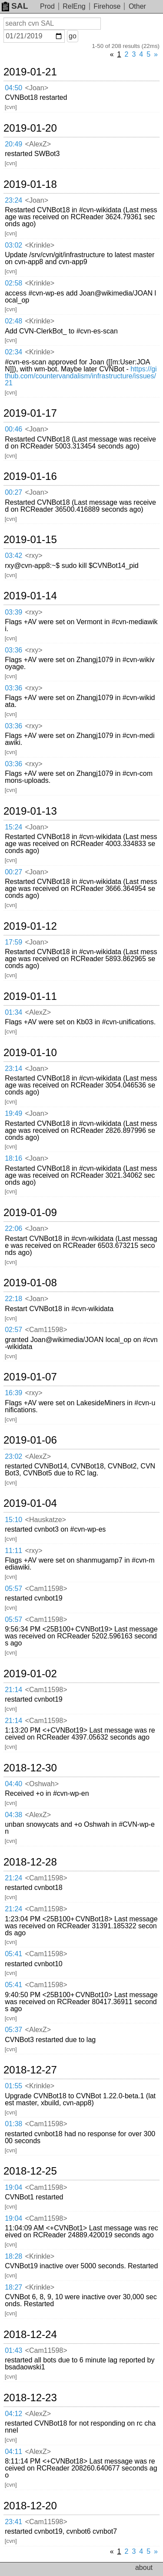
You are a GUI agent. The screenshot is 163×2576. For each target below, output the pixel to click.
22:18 (13, 1298)
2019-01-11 (30, 996)
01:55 (13, 2086)
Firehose (106, 6)
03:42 (13, 555)
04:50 (13, 88)
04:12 (13, 2413)
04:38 (13, 1814)
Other (137, 6)
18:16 (13, 1158)
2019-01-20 (30, 128)
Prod (47, 6)
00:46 (13, 429)
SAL (15, 5)
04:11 (13, 2451)
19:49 (13, 1113)
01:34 (13, 1012)
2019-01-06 (30, 1440)
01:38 (13, 2123)
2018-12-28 (30, 1862)
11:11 (13, 1550)
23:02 (13, 1456)
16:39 (13, 1393)
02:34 (13, 352)
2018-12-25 (30, 2171)
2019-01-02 (30, 1673)
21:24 (13, 1878)
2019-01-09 (30, 1212)
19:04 (13, 2187)
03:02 (13, 245)
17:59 (13, 942)
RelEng (74, 6)
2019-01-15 (30, 539)
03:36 (13, 650)
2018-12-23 (30, 2397)
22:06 (13, 1228)
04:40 (13, 1784)
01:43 (13, 2350)
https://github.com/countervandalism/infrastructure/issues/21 (80, 376)
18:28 (13, 2256)
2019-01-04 (30, 1503)
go (73, 36)
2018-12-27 (30, 2069)
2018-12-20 (30, 2505)
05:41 (13, 1953)
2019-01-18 (30, 184)
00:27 (13, 492)
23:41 (13, 2521)
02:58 (13, 283)
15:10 (13, 1519)
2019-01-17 (30, 413)
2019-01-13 (30, 811)
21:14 (13, 1689)
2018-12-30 (30, 1767)
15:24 (13, 827)
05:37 (13, 2029)
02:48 (13, 321)
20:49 (13, 144)
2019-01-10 (30, 1052)
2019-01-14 (30, 595)
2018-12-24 (30, 2334)
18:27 (13, 2287)
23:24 (13, 200)
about (144, 2567)
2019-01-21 (30, 71)
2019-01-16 (30, 476)
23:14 (13, 1068)
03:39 (13, 612)
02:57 (13, 1329)
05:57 (13, 1588)
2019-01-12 (30, 926)
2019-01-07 (30, 1376)
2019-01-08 (30, 1282)
